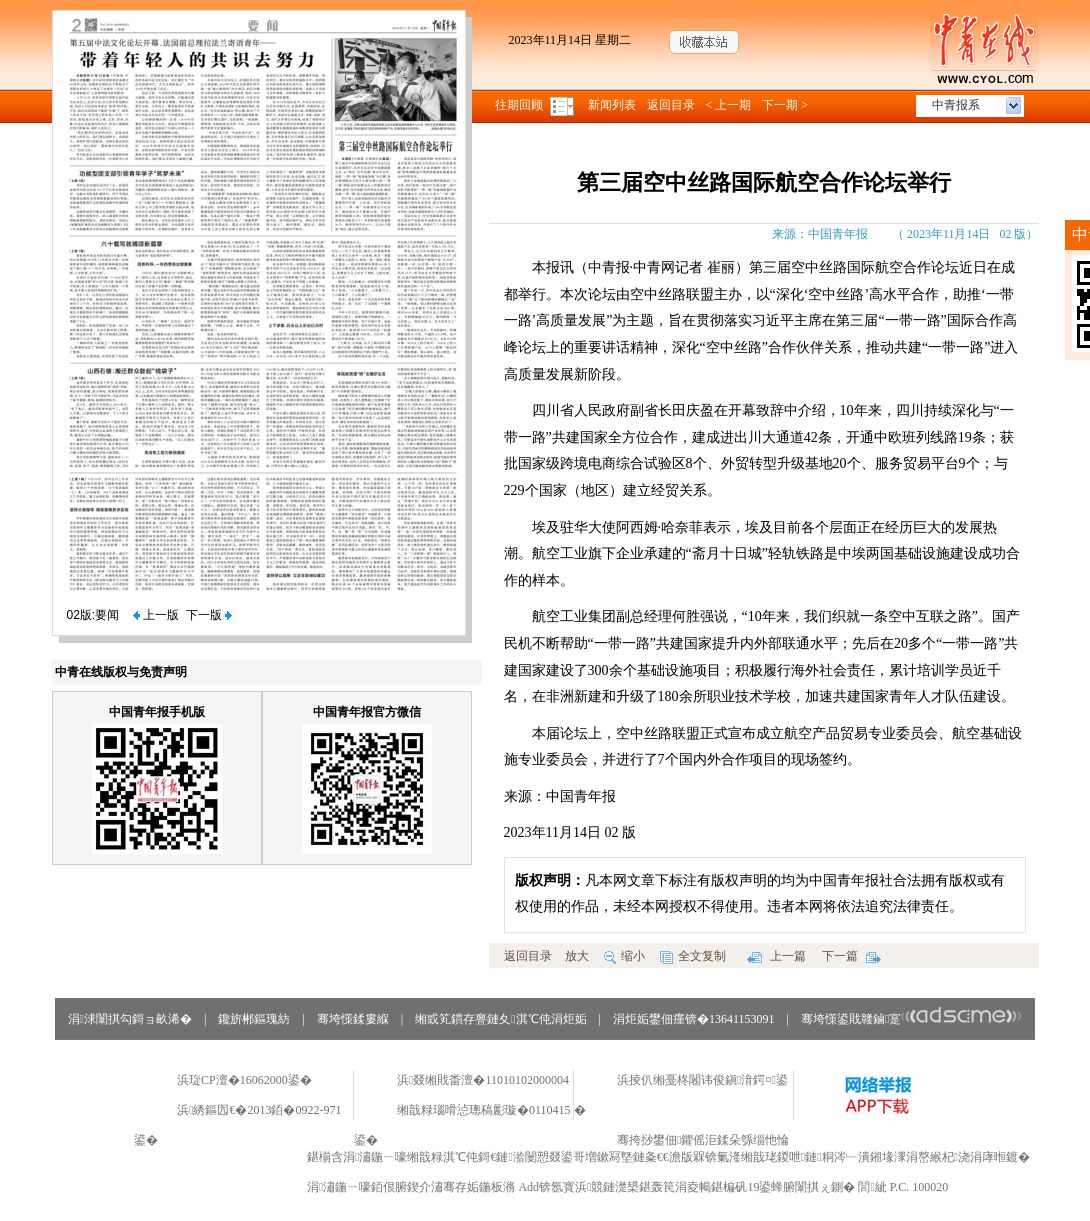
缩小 (624, 956)
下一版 (209, 615)
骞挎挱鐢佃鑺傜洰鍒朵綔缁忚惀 (703, 1140)
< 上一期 (729, 105)
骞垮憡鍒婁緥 (353, 1019)
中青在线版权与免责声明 (121, 672)
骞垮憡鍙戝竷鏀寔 (911, 1019)
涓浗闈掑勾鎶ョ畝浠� (130, 1019)
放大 (577, 956)
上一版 (156, 615)
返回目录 (671, 105)
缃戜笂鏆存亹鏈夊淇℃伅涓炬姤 (500, 1019)
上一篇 (776, 956)
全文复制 (693, 956)
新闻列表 (612, 105)
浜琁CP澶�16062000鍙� (244, 1080)
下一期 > (785, 105)
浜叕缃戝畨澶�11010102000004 (483, 1080)
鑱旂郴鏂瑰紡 (254, 1019)
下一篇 (851, 956)
